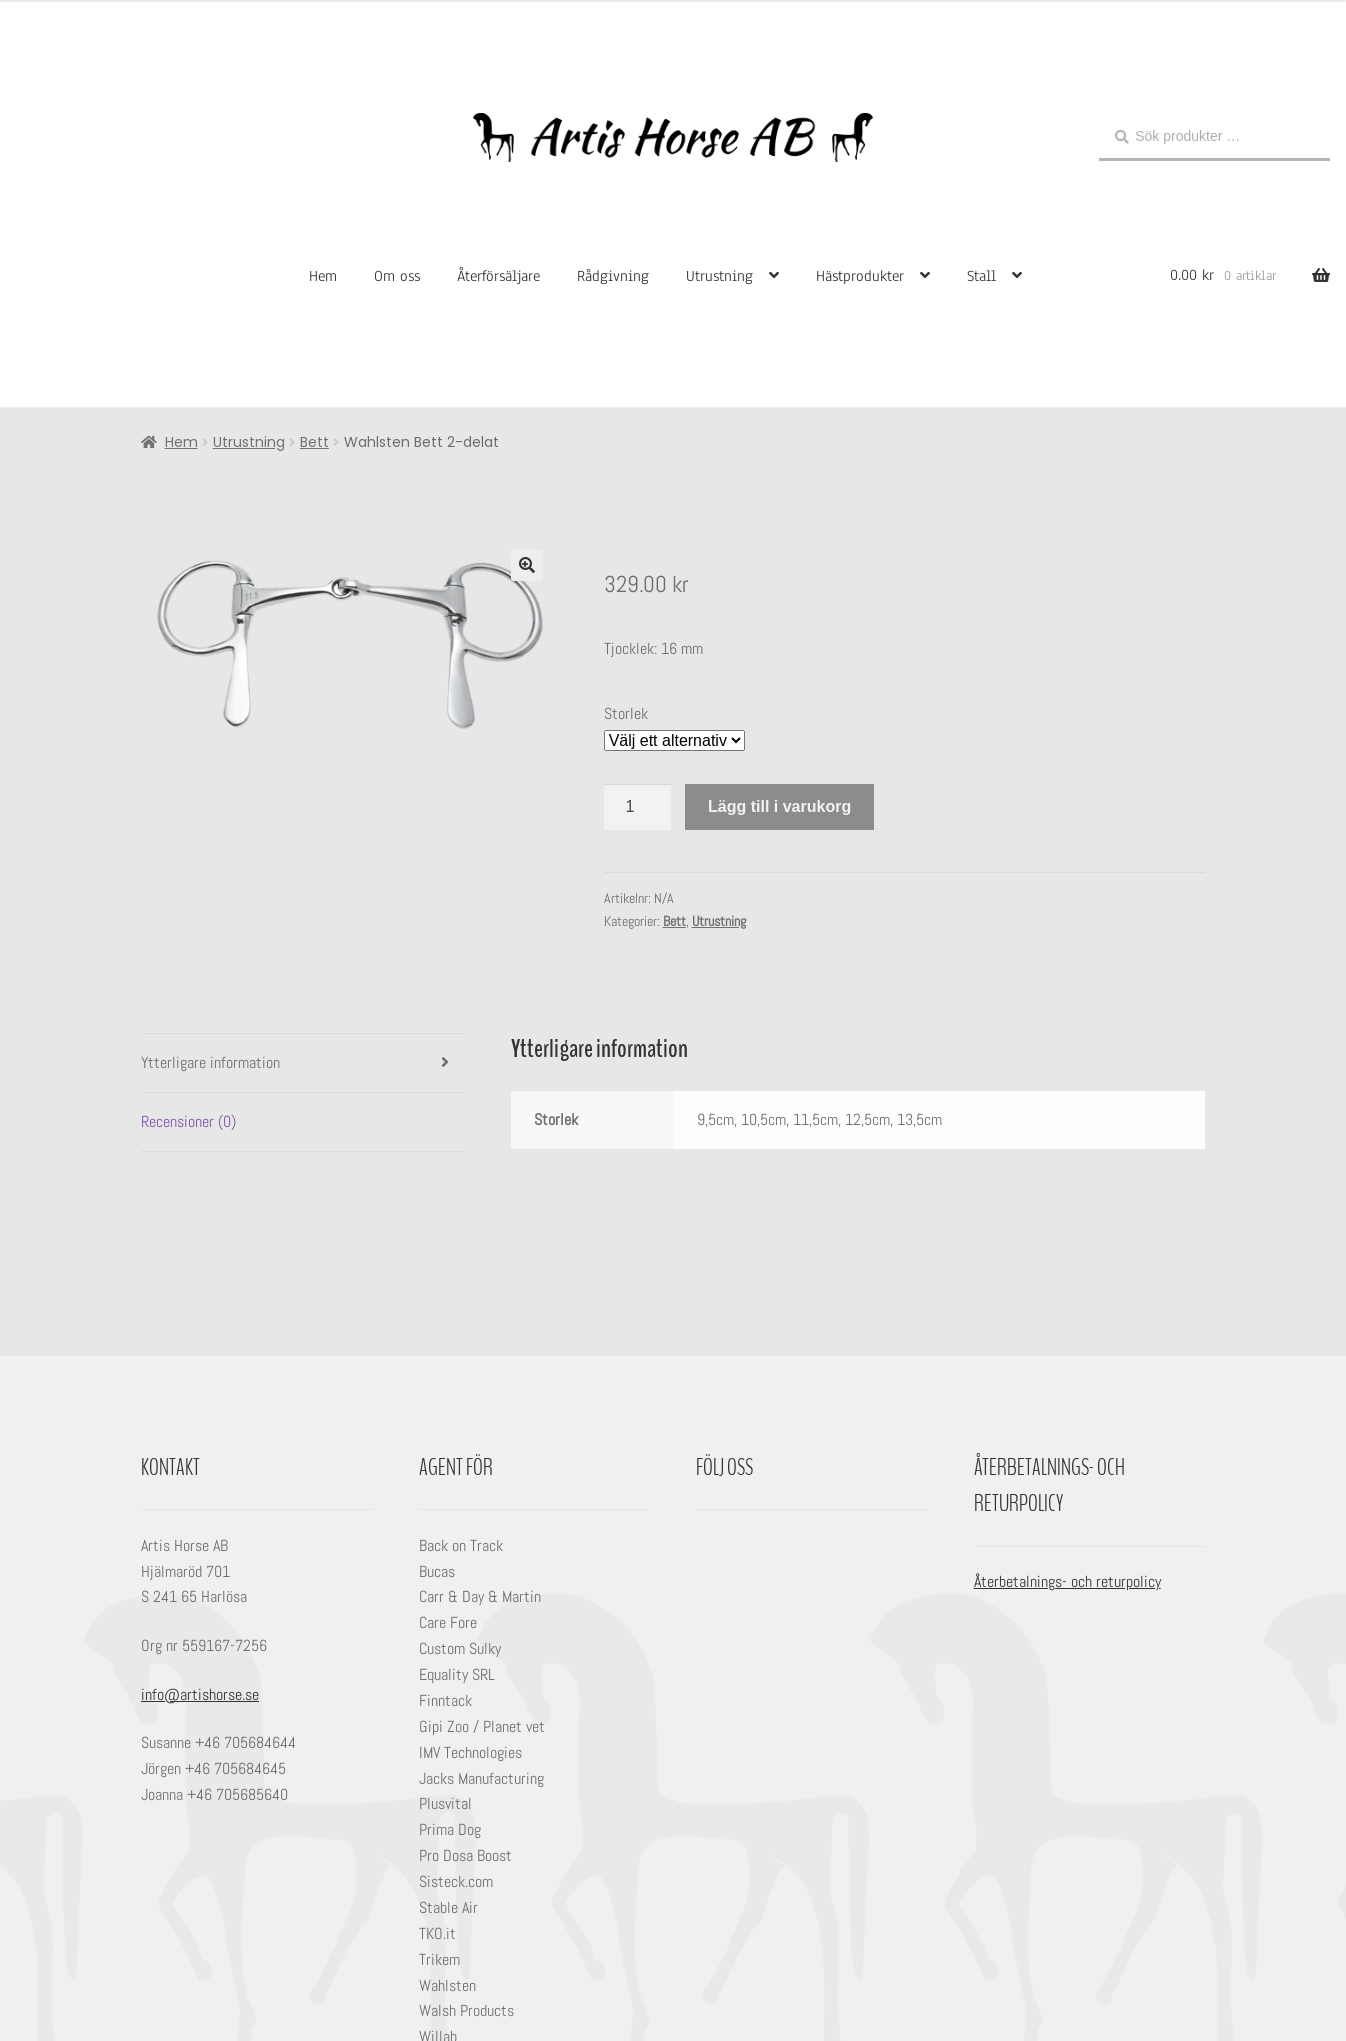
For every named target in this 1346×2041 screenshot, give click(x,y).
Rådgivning (613, 276)
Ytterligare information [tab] (210, 1062)
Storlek (626, 713)
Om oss (397, 276)
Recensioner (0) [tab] (188, 1121)
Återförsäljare (498, 276)
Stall (981, 276)
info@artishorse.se (200, 1694)
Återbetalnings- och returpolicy (1067, 1581)
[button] (527, 565)
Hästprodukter (860, 276)
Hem (323, 276)
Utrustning (719, 276)
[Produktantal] (638, 807)
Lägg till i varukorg (779, 806)
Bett (314, 442)
